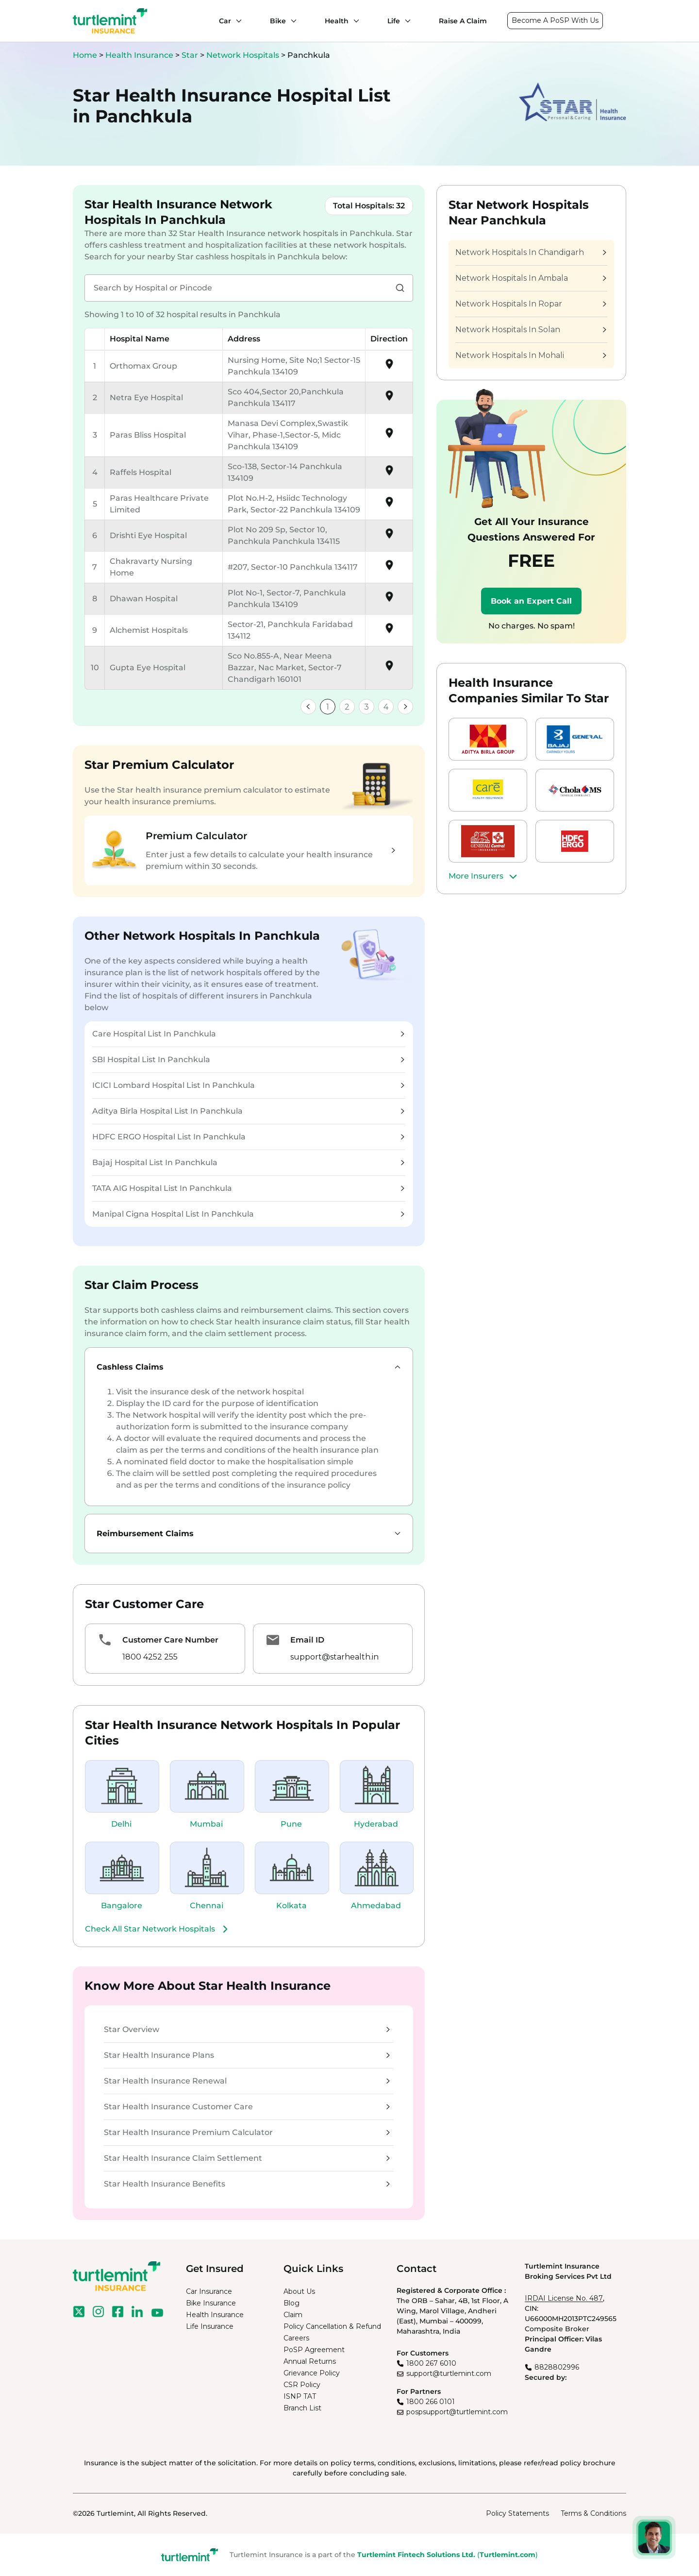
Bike (278, 21)
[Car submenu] (236, 21)
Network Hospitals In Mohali (530, 355)
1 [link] (327, 707)
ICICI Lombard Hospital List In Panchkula (248, 1085)
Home (85, 55)
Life (393, 21)
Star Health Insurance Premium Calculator (247, 2132)
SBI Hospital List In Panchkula (248, 1059)
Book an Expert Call (531, 601)
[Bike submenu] (291, 21)
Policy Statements (517, 2513)
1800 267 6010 (431, 2363)
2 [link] (347, 707)
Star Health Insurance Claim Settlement (247, 2158)
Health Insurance (139, 55)
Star (191, 55)
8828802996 (556, 2367)
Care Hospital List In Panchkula (248, 1033)
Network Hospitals (243, 55)
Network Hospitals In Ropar (530, 303)
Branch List (302, 2408)
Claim (292, 2314)
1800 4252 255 (150, 1656)
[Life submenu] (405, 21)
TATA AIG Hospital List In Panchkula (248, 1188)
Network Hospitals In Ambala (530, 278)
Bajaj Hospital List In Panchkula (248, 1162)
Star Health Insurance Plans (247, 2055)
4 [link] (385, 707)
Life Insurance (209, 2326)
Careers (296, 2338)
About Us (299, 2291)
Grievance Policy (311, 2373)
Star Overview (247, 2029)
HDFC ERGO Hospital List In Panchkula (248, 1136)
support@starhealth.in (334, 1656)
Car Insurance (209, 2291)
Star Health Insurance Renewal (247, 2080)
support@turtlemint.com (448, 2373)
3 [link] (366, 707)
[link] (308, 706)
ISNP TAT (299, 2396)
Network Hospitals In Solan (530, 329)
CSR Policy (301, 2384)
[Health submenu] (354, 21)
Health (337, 21)
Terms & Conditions (593, 2513)
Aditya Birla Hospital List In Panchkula (248, 1111)
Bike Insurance (211, 2303)
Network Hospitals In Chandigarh (530, 252)
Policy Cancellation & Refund (332, 2326)
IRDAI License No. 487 (564, 2298)
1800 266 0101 (430, 2401)
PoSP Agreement (314, 2349)
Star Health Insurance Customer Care (247, 2106)
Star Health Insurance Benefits (247, 2183)
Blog (291, 2303)
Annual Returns (309, 2361)
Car (225, 21)
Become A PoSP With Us (555, 20)
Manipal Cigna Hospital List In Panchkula (248, 1214)
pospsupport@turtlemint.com (457, 2411)
